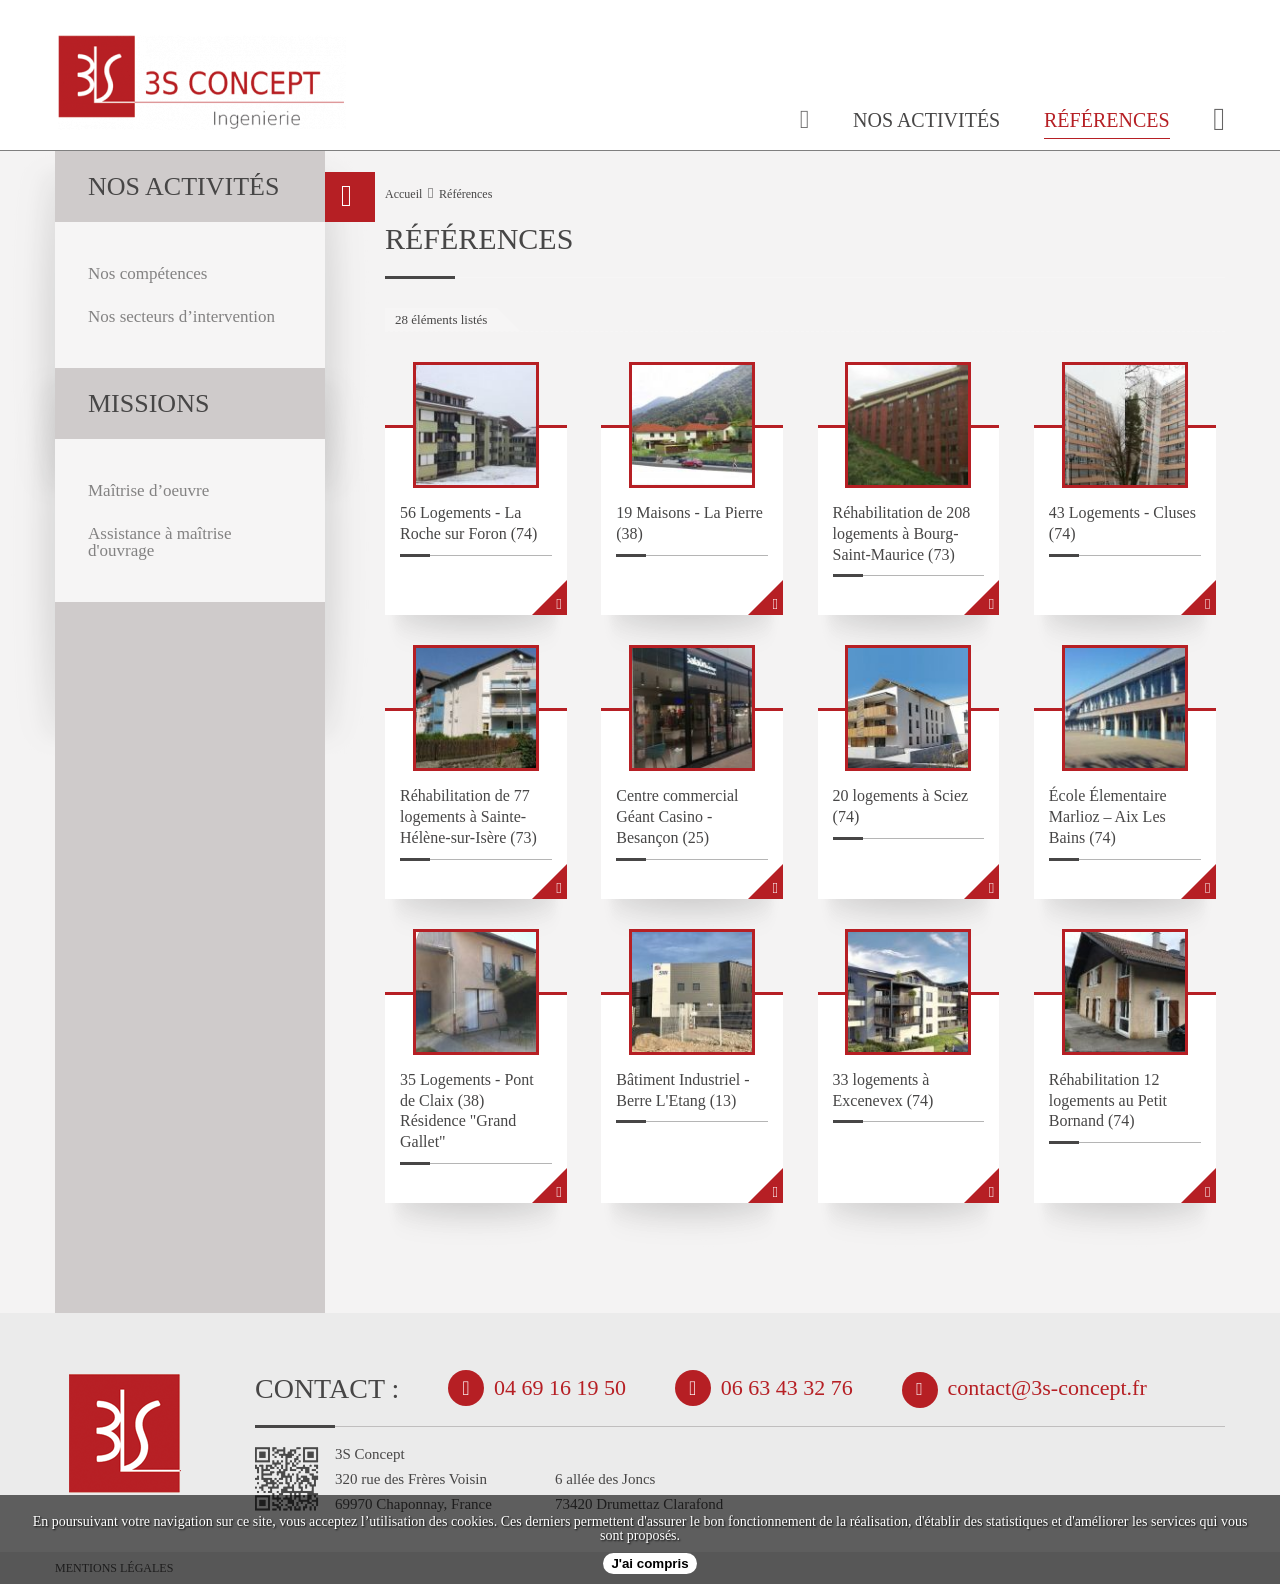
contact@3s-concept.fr (1047, 1387)
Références (1107, 120)
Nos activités (926, 120)
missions (148, 403)
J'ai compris (649, 1563)
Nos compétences (147, 273)
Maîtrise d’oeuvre (148, 490)
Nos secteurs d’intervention (181, 316)
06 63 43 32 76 (787, 1387)
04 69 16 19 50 (560, 1387)
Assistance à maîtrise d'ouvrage (160, 542)
